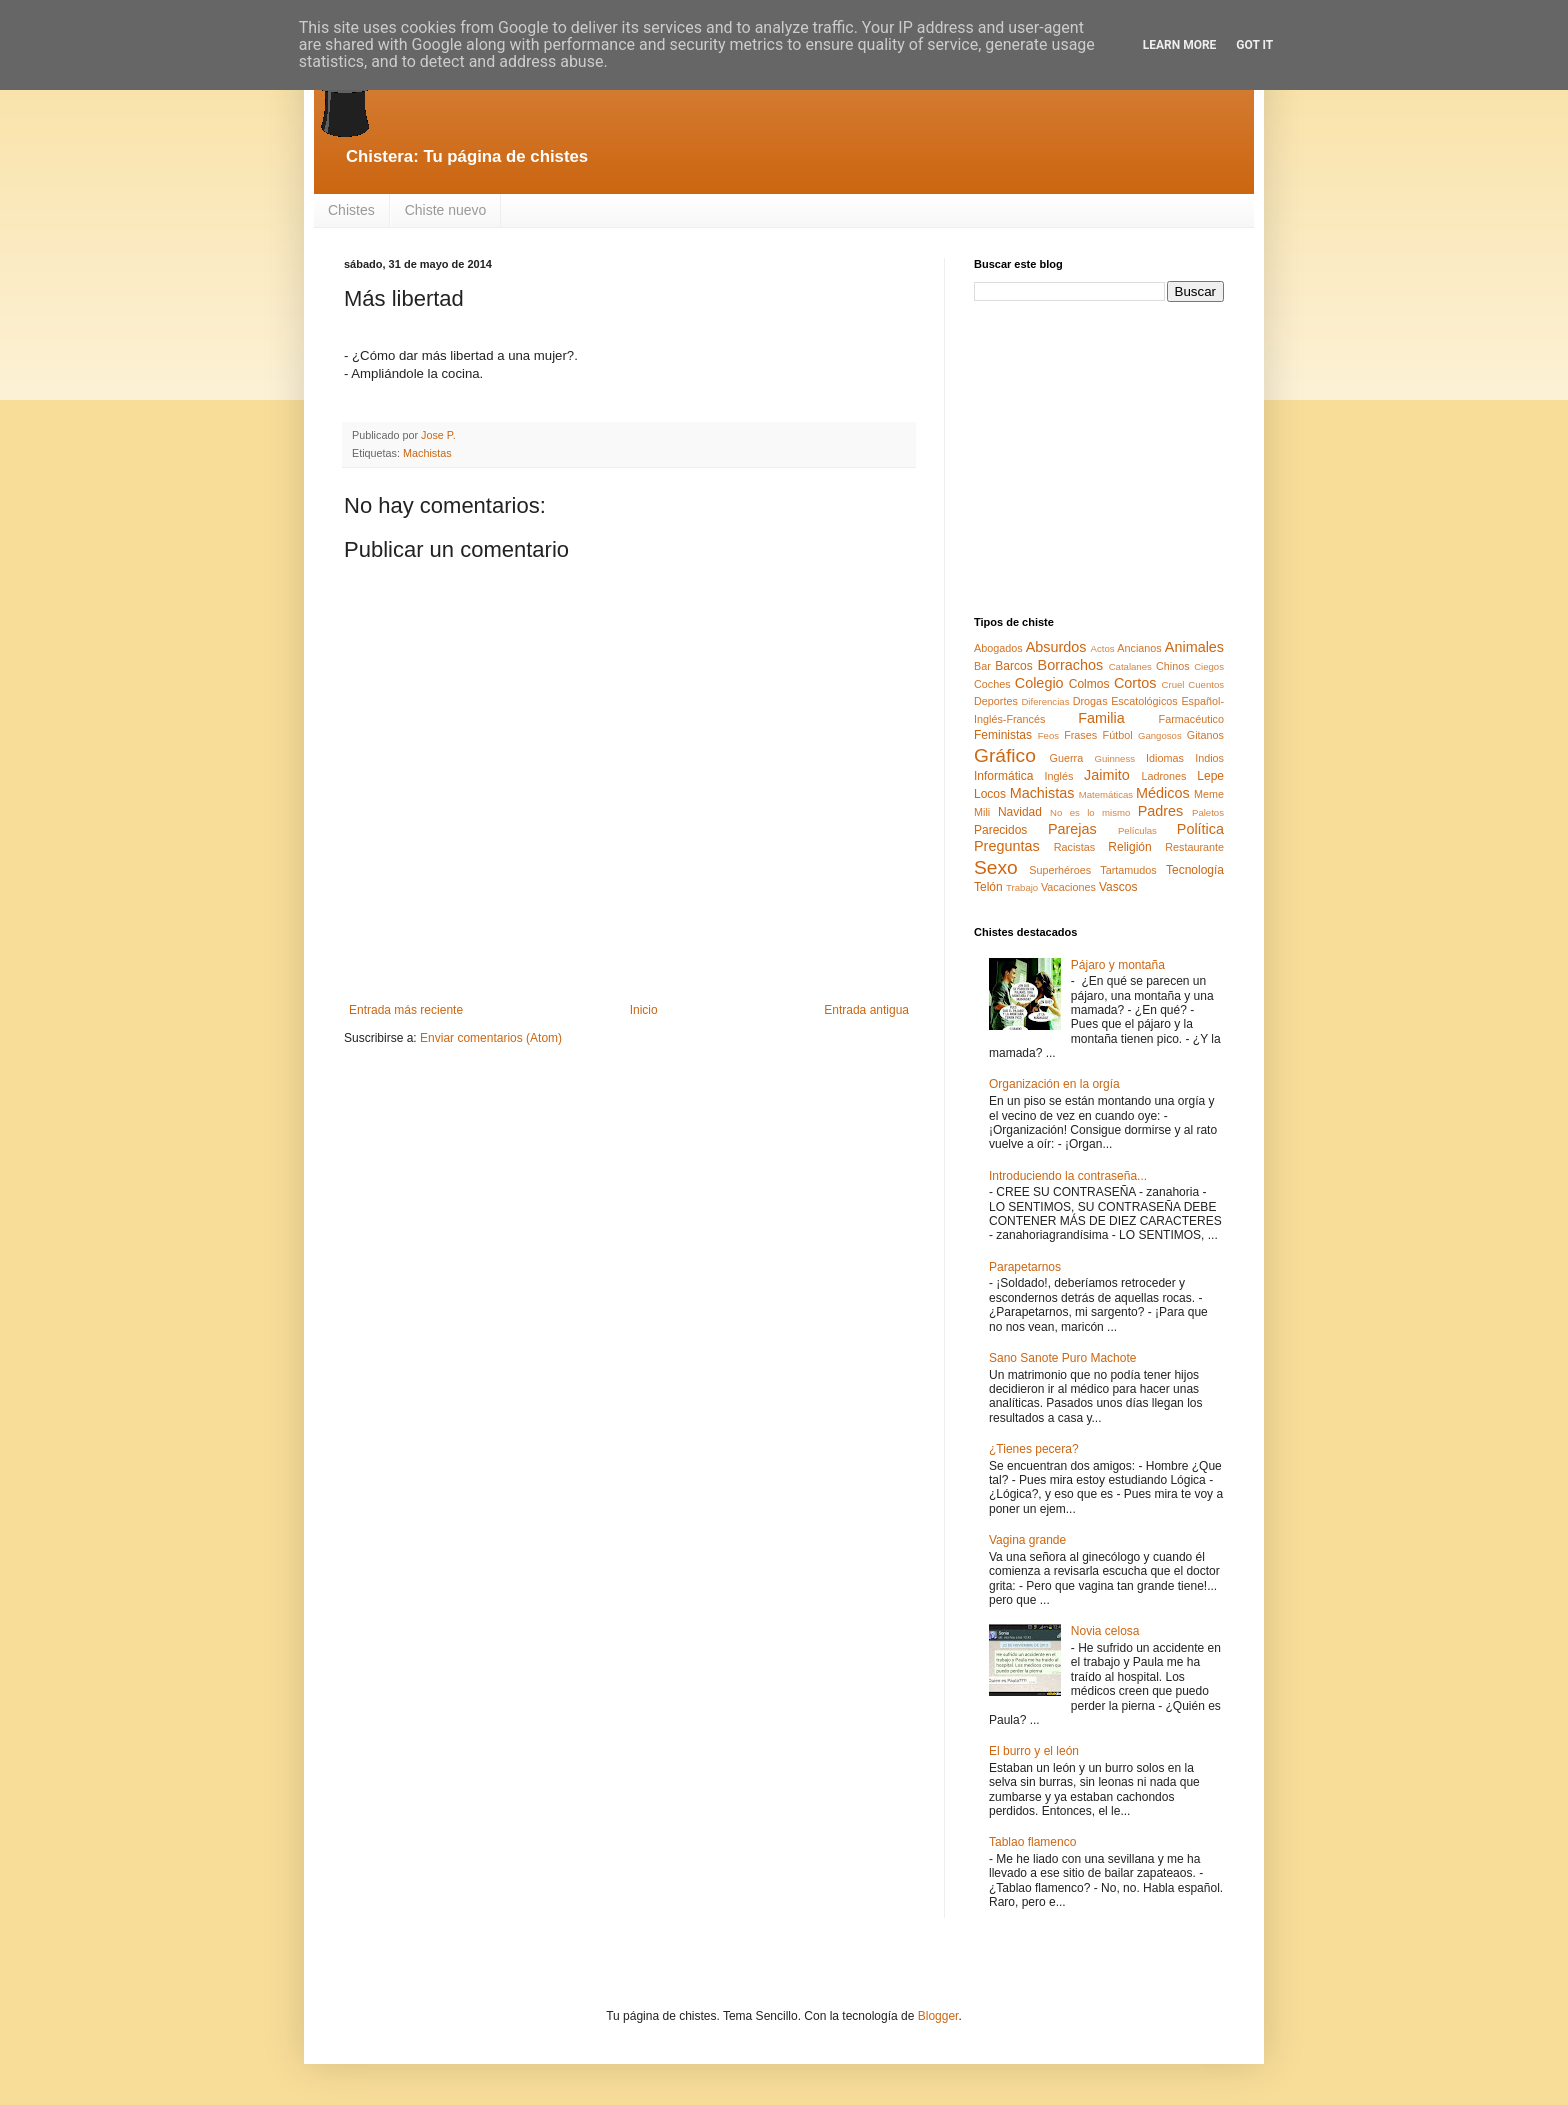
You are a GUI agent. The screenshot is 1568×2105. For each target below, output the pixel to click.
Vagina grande (1027, 1540)
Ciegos (1209, 666)
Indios (1209, 758)
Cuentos (1206, 684)
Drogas (1090, 701)
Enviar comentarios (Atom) (491, 1038)
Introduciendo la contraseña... (1068, 1176)
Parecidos (1000, 830)
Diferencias (1045, 701)
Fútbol (1118, 735)
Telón (988, 887)
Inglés (1058, 776)
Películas (1137, 830)
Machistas (427, 453)
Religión (1129, 847)
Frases (1080, 735)
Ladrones (1163, 776)
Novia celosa (1105, 1631)
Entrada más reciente (406, 1010)
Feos (1048, 735)
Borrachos (1071, 665)
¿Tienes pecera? (1034, 1449)
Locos (990, 794)
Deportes (996, 701)
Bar (982, 666)
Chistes (351, 210)
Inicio (644, 1010)
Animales (1194, 647)
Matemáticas (1106, 794)
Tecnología (1195, 870)
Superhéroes (1060, 870)
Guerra (1067, 758)
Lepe (1210, 776)
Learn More (1180, 45)
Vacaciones (1068, 887)
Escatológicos (1144, 701)
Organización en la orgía (1054, 1084)
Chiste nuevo (446, 210)
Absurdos (1056, 647)
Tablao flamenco (1032, 1842)
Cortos (1135, 683)
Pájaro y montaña (1118, 965)
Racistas (1074, 847)
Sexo (996, 867)
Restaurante (1194, 847)
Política (1200, 829)
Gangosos (1160, 735)
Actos (1103, 648)
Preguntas (1007, 846)
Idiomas (1165, 758)
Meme (1209, 794)
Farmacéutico (1191, 719)
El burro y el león (1034, 1751)
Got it (1254, 45)
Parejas (1072, 829)
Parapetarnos (1025, 1267)
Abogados (998, 648)
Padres (1161, 811)
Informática (1003, 776)
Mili (982, 812)
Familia (1101, 718)
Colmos (1089, 684)
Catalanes (1130, 666)
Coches (992, 684)
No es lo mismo (1090, 812)
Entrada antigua (866, 1010)
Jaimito (1107, 775)
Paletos (1208, 812)
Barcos (1013, 666)
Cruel (1173, 684)
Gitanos (1205, 735)
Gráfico (1005, 755)
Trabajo (1022, 887)
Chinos (1173, 666)
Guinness (1114, 758)
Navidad (1020, 812)
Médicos (1163, 793)
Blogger (938, 2016)
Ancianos (1139, 648)
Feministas (1003, 735)
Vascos (1118, 887)
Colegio (1039, 683)
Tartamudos (1128, 870)
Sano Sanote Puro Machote (1062, 1358)
